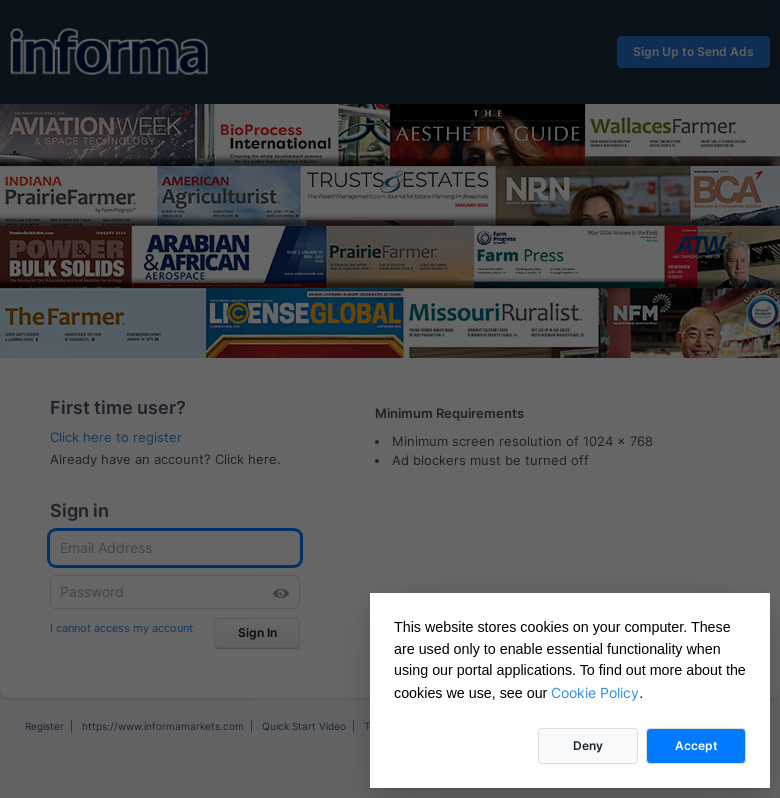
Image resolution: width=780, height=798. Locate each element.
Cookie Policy (595, 692)
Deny (588, 745)
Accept (696, 745)
